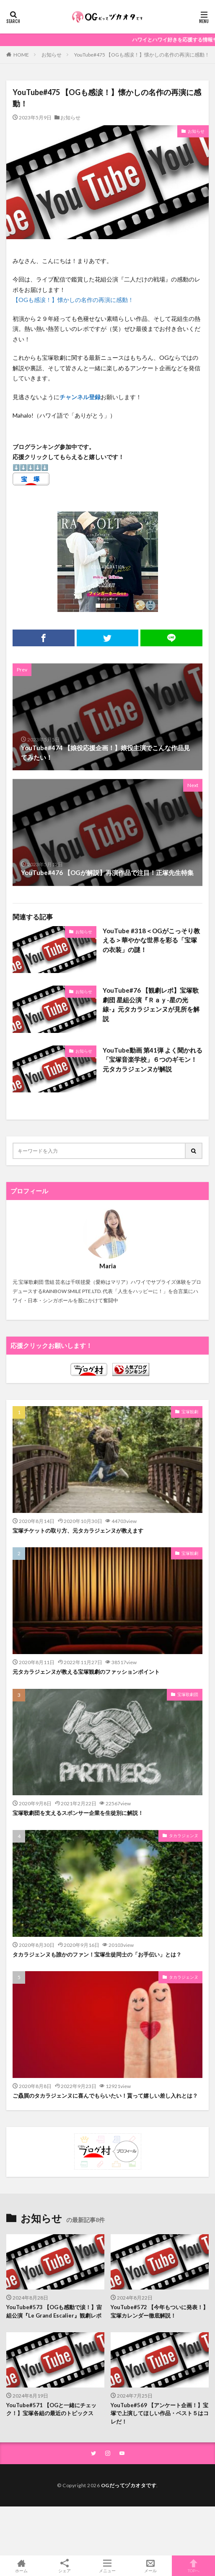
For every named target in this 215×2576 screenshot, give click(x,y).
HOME (21, 54)
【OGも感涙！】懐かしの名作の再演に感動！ (73, 299)
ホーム (21, 2566)
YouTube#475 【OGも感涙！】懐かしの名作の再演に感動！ (142, 55)
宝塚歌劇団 (187, 1694)
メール (150, 2566)
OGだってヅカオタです (129, 2485)
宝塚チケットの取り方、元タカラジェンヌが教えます (78, 1530)
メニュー (107, 2566)
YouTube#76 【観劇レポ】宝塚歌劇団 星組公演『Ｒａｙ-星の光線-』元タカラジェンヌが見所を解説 (151, 1004)
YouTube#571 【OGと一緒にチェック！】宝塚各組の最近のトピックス (51, 2409)
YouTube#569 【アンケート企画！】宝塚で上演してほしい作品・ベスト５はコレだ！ (160, 2413)
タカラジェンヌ (183, 1835)
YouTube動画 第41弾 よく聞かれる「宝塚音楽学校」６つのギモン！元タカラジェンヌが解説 (152, 1059)
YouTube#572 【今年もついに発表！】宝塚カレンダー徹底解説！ (159, 2311)
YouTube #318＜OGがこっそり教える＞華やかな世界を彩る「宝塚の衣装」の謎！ (151, 940)
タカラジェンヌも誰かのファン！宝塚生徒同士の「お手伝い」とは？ (97, 1954)
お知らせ (51, 55)
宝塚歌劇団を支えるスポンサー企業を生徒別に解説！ (78, 1812)
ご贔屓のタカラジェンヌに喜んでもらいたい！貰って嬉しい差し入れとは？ (105, 2095)
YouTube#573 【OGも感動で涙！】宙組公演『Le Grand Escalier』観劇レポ (54, 2311)
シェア (64, 2566)
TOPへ (193, 2566)
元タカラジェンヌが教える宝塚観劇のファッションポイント (86, 1671)
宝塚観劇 (189, 1411)
